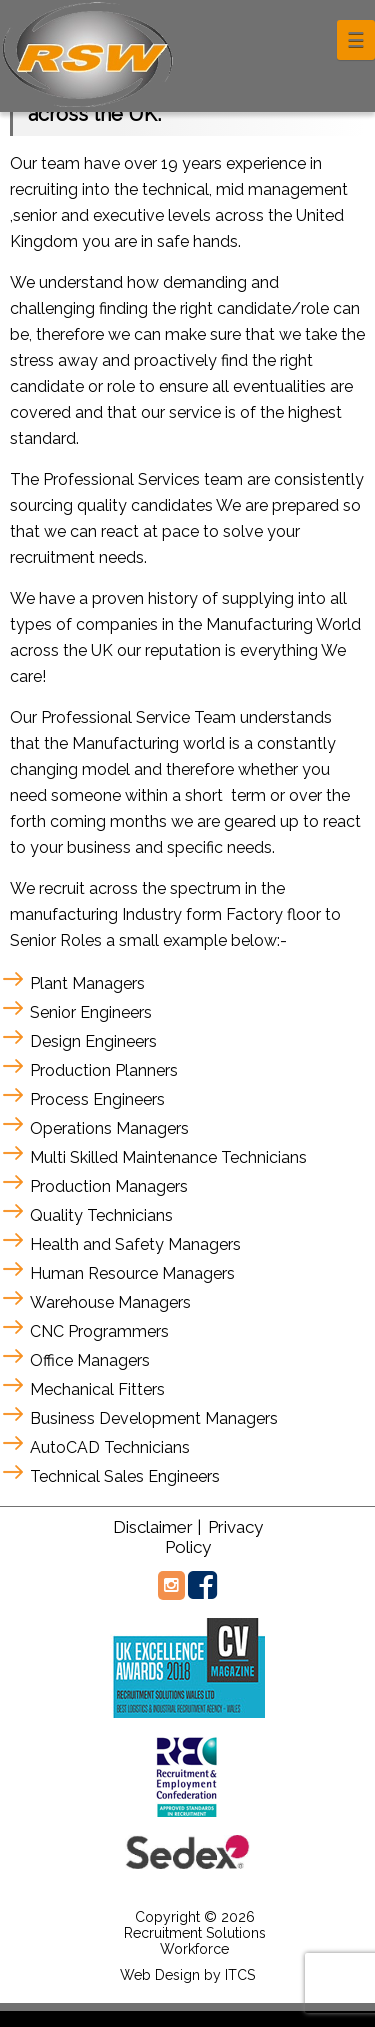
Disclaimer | (157, 1527)
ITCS (240, 1975)
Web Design (160, 1975)
